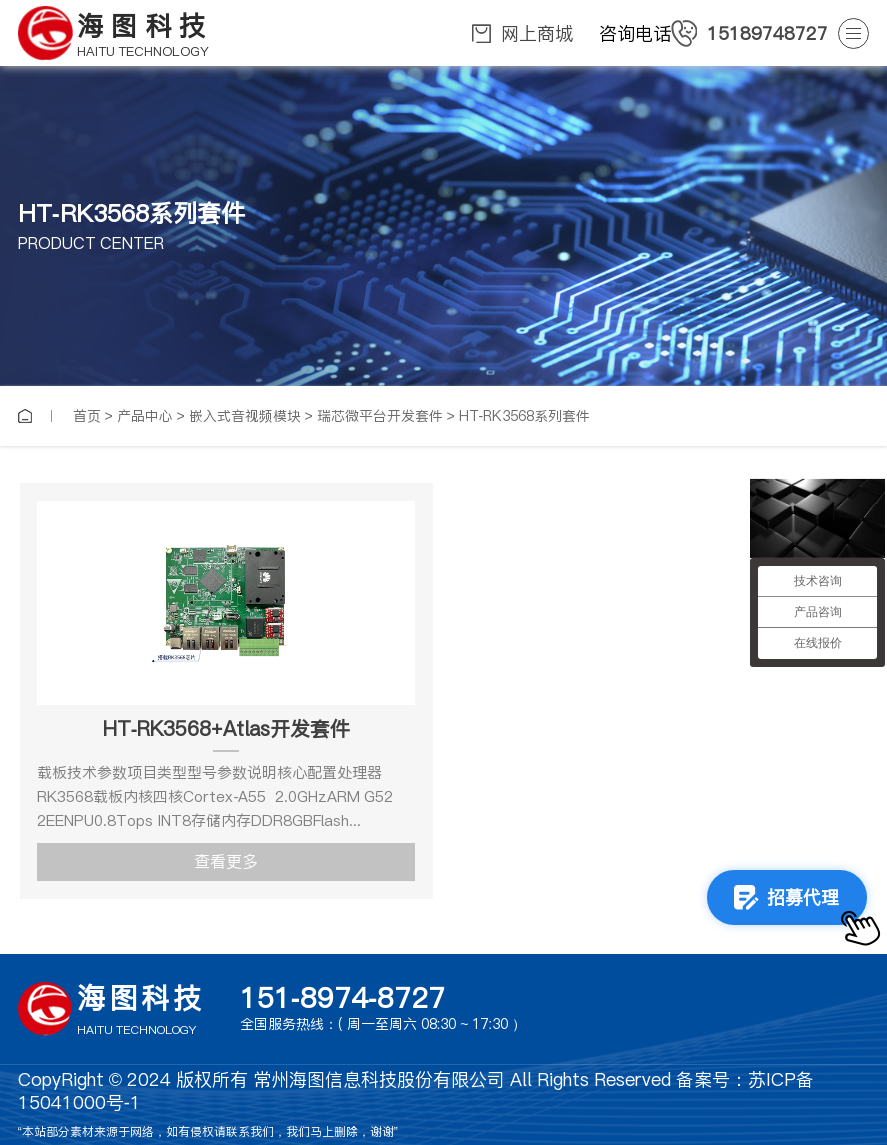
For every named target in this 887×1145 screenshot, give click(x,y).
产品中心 (145, 416)
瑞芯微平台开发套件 (380, 416)
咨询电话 (713, 33)
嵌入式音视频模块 (245, 416)
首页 (87, 416)
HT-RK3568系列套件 (525, 416)
